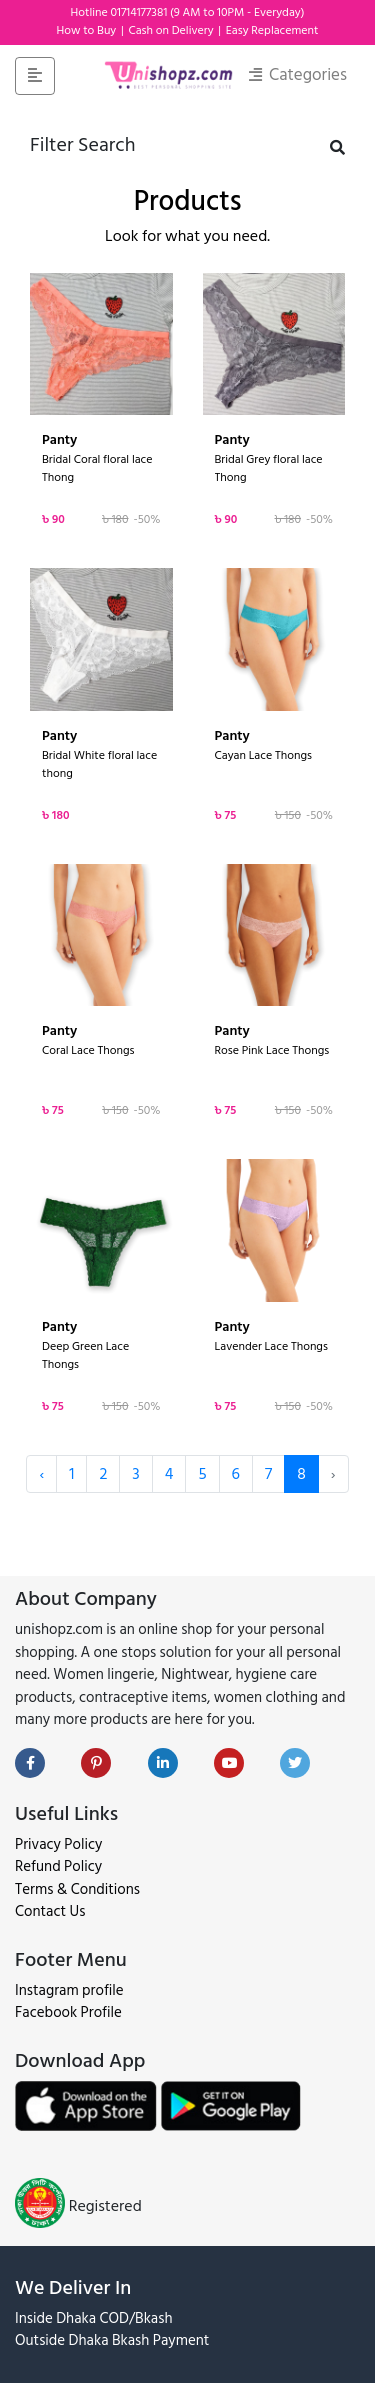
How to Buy (87, 30)
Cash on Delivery (172, 30)
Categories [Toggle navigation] (298, 75)
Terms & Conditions (77, 1889)
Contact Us (50, 1911)
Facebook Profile (68, 2012)
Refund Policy (58, 1866)
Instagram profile (69, 1990)
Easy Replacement (272, 30)
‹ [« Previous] (41, 1474)
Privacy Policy (58, 1844)
